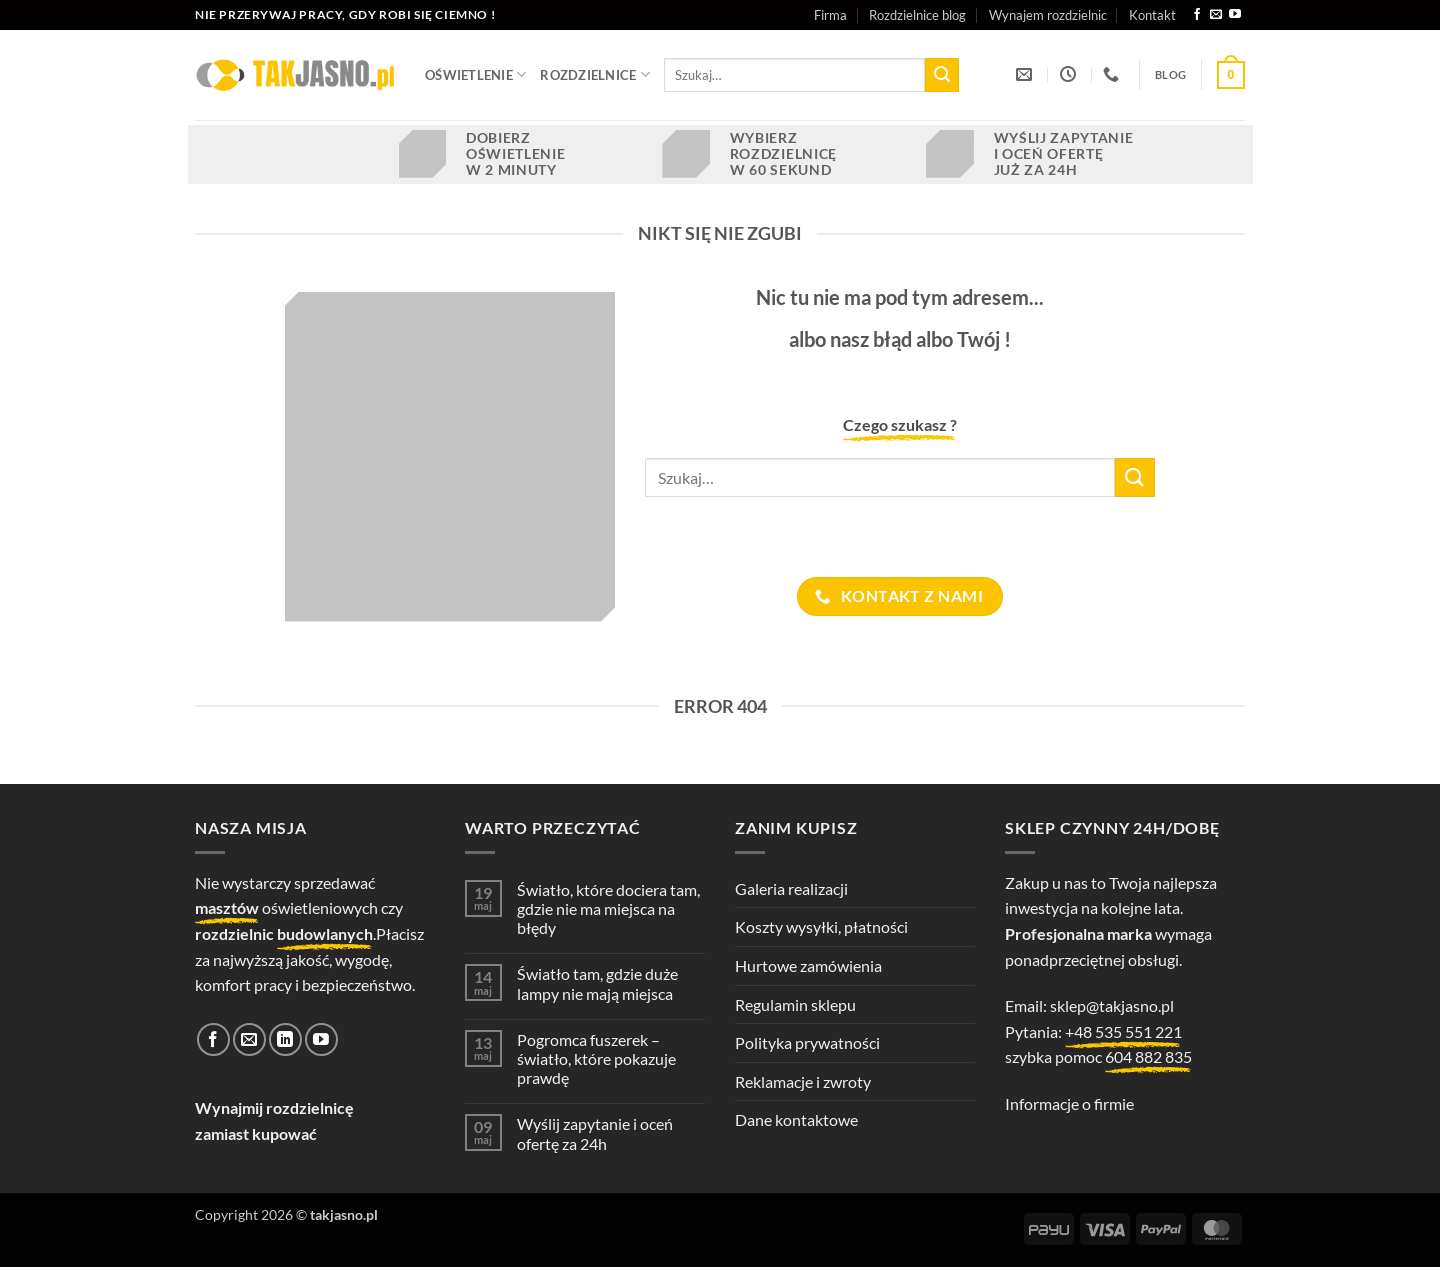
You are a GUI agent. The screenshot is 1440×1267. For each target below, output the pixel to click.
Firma (830, 15)
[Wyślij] (942, 75)
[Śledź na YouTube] (1235, 15)
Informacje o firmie (1069, 1103)
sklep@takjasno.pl (1112, 1005)
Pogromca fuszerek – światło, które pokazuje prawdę (596, 1058)
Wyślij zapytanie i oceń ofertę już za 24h (1064, 154)
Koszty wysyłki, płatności (821, 926)
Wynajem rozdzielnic (1048, 15)
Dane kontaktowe (796, 1119)
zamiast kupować (256, 1133)
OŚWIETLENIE (475, 74)
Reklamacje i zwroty (803, 1081)
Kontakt (1152, 15)
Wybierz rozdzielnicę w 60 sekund (783, 154)
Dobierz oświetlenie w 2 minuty (515, 154)
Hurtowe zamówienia (808, 965)
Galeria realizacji (791, 888)
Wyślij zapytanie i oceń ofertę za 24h (595, 1133)
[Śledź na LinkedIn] (285, 1039)
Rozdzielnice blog (917, 15)
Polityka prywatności (807, 1042)
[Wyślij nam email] (1216, 15)
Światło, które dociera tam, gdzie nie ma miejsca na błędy (608, 908)
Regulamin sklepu (795, 1004)
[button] (1231, 75)
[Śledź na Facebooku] (1197, 15)
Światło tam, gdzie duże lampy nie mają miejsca (597, 983)
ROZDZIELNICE (595, 74)
